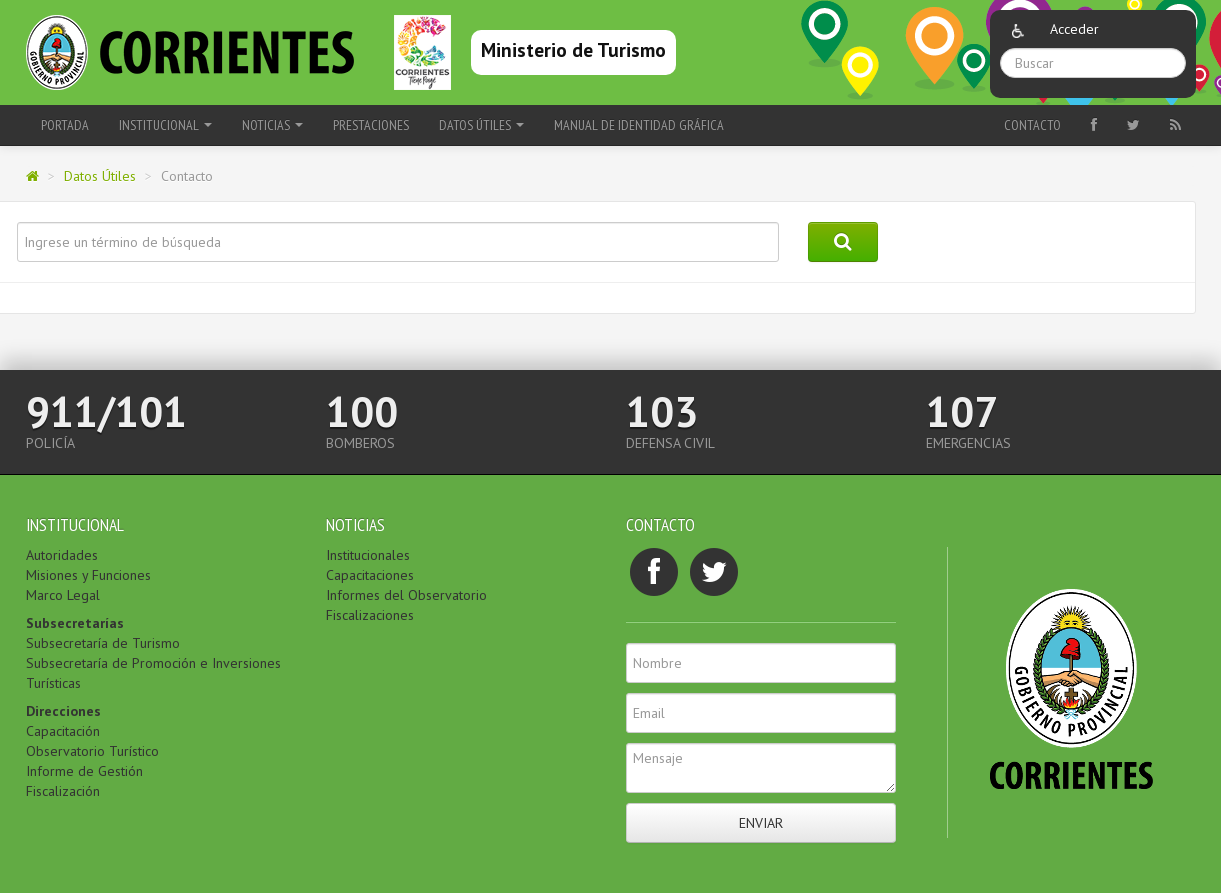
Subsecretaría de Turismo (103, 643)
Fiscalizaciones (370, 615)
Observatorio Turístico (92, 751)
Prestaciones (371, 125)
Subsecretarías (75, 623)
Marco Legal (63, 595)
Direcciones (63, 711)
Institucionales (368, 555)
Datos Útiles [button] (481, 125)
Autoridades (62, 555)
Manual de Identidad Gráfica (639, 125)
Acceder (1074, 29)
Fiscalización (63, 791)
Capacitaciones (370, 575)
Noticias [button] (272, 125)
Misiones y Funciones (88, 575)
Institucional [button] (165, 125)
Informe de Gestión (84, 771)
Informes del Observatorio (406, 595)
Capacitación (63, 731)
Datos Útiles (100, 176)
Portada (65, 125)
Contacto (1032, 125)
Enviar (761, 823)
